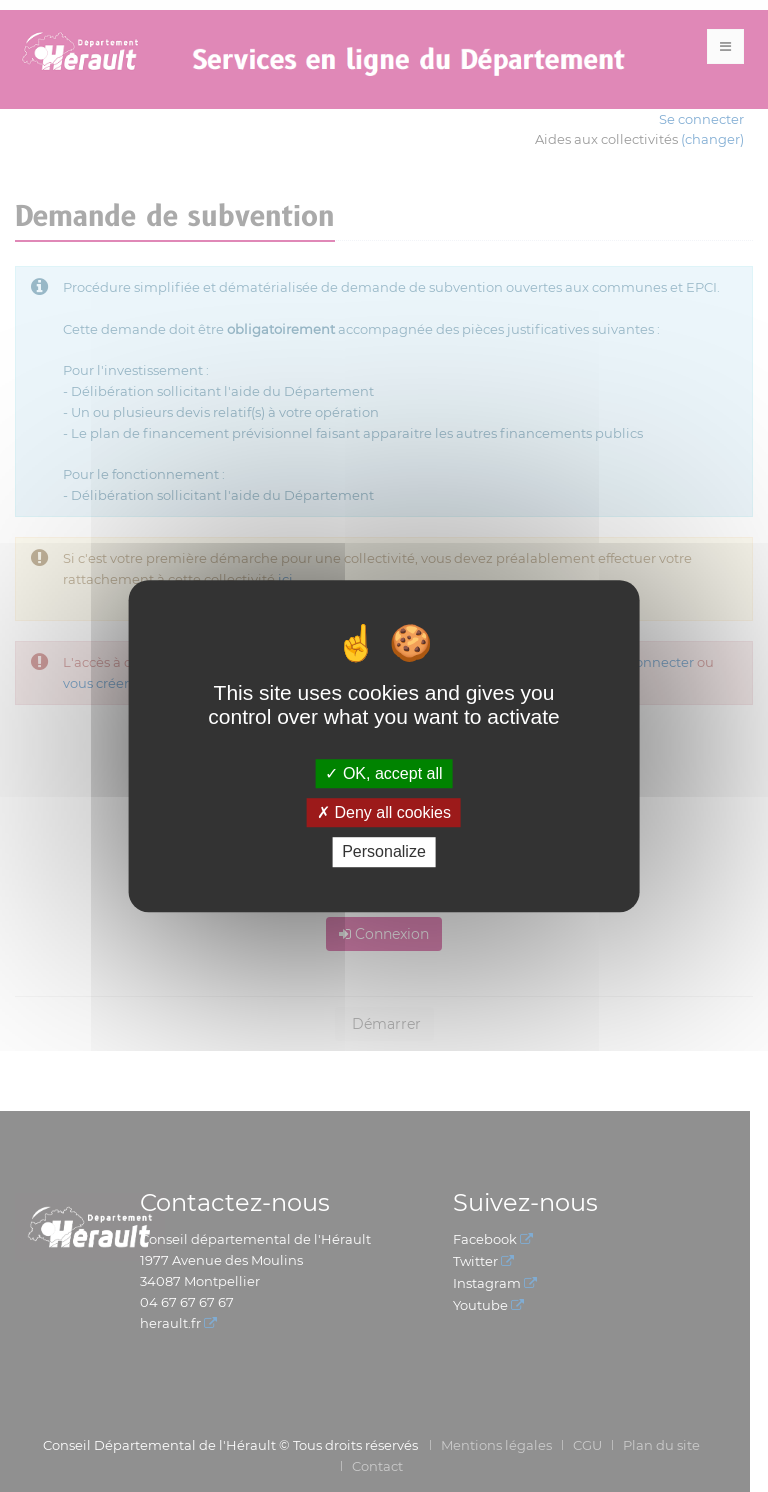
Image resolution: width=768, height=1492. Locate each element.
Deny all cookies (384, 812)
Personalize (384, 852)
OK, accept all (383, 773)
